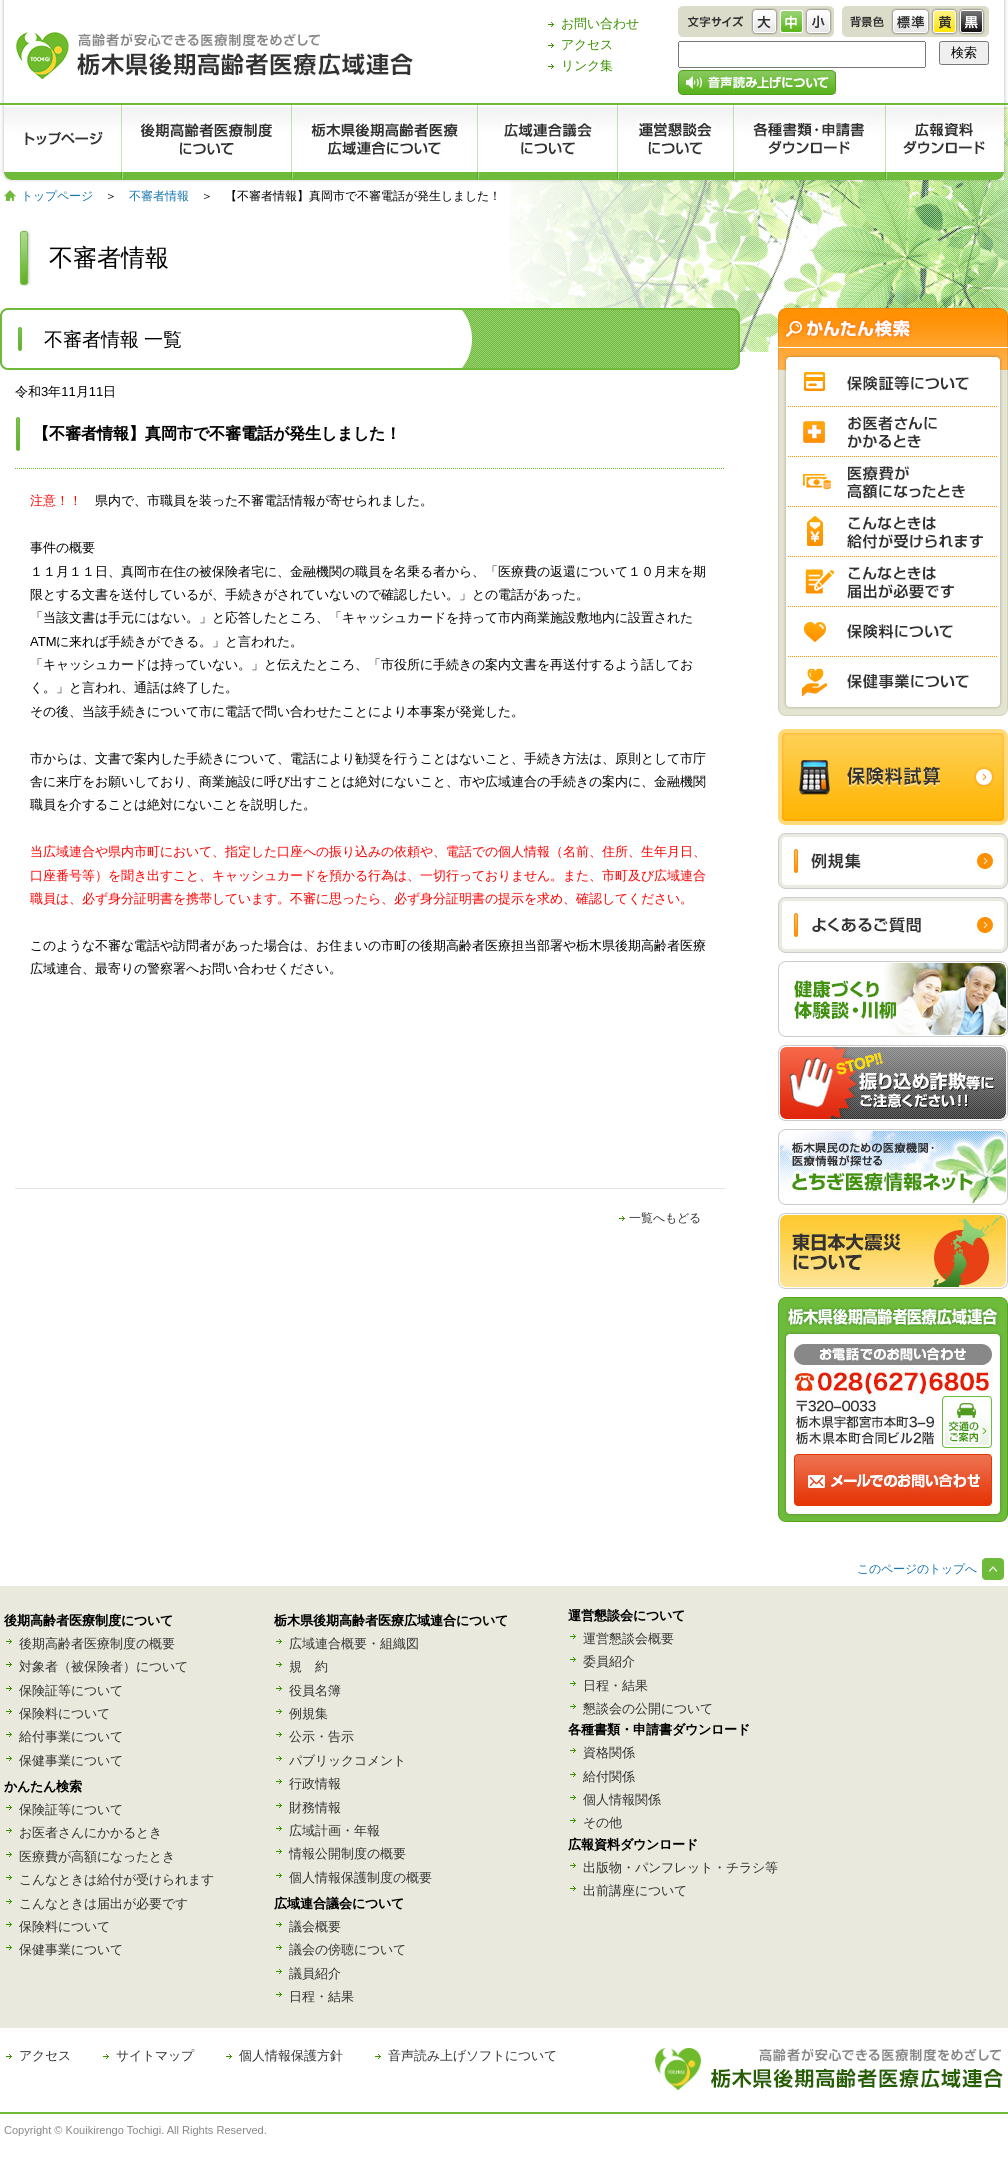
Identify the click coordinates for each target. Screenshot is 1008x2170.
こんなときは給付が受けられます (116, 1879)
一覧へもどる (665, 1218)
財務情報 (315, 1807)
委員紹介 (609, 1661)
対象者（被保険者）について (103, 1666)
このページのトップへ (917, 1569)
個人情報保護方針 (291, 2055)
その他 (602, 1822)
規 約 (308, 1666)
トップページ (57, 196)
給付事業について (71, 1736)
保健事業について (71, 1760)
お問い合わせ (600, 23)
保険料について (64, 1713)
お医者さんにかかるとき (90, 1832)
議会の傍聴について (347, 1949)
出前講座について (635, 1890)
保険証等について (71, 1690)
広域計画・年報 (334, 1830)
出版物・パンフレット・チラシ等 (680, 1867)
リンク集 (587, 65)
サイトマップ (155, 2055)
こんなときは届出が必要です (103, 1903)
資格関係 (609, 1752)
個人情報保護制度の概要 (360, 1877)
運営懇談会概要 (628, 1638)
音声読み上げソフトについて (472, 2055)
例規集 (308, 1713)
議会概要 (315, 1926)
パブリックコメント (347, 1760)
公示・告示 (321, 1736)
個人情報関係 (622, 1799)
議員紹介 (315, 1973)
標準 (910, 21)
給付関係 (609, 1776)
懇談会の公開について (648, 1708)
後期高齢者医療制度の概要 (97, 1643)
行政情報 (315, 1783)
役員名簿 (315, 1690)
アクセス (587, 44)
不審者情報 (159, 196)
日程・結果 (321, 1996)
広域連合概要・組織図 (354, 1643)
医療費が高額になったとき (97, 1856)
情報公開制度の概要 (347, 1853)
